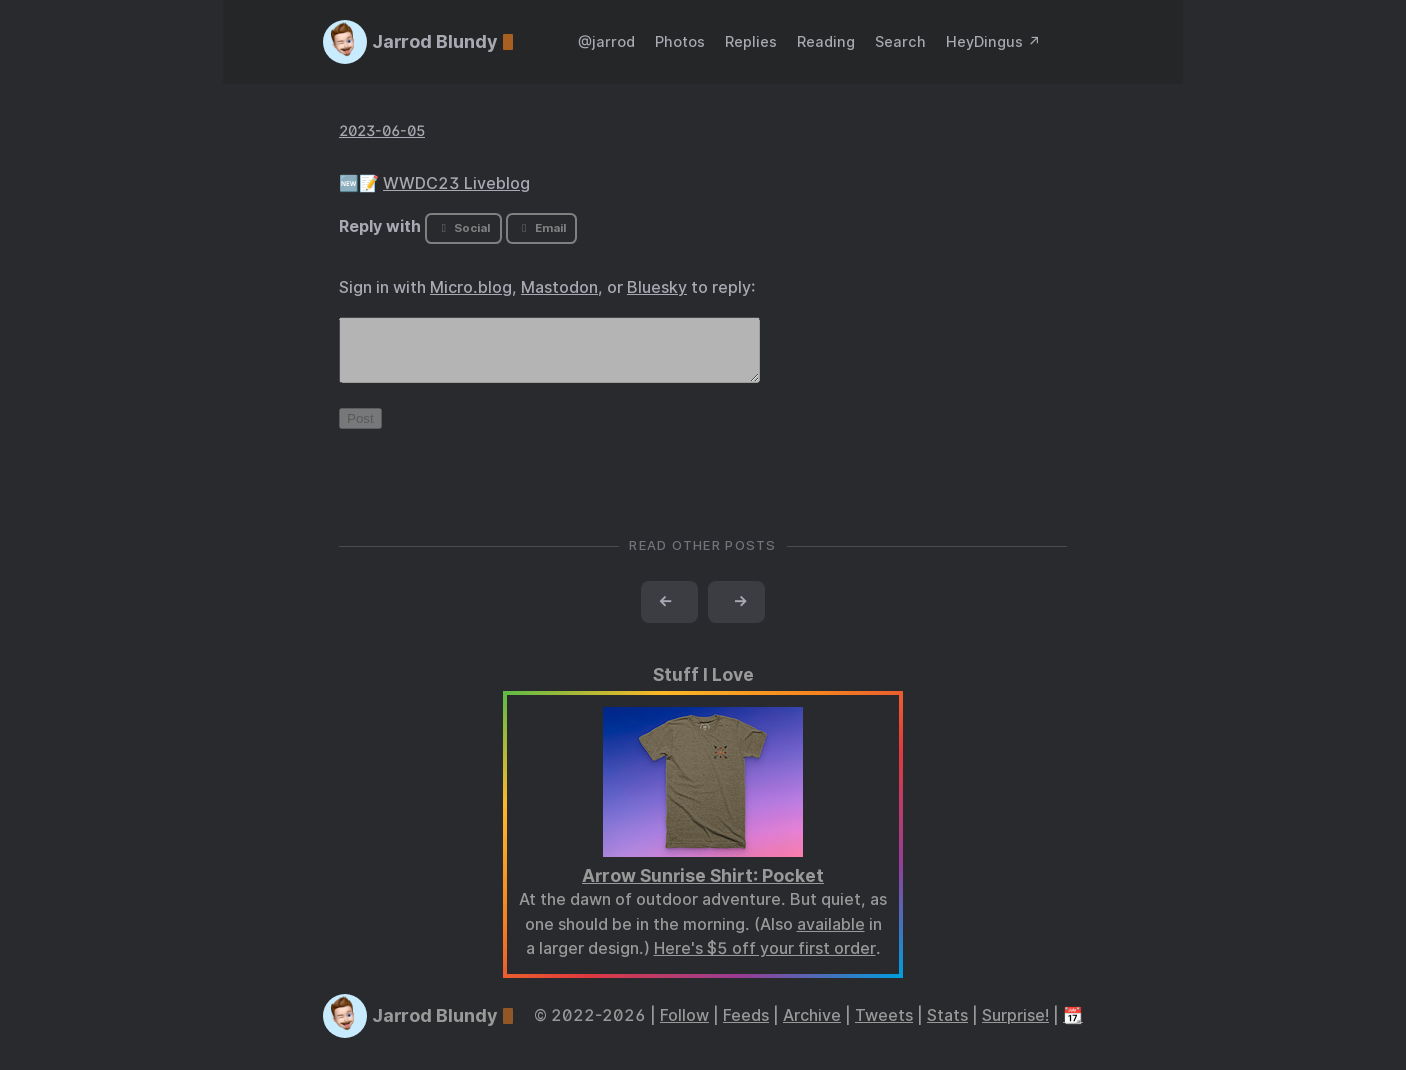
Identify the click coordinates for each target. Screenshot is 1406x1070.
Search (900, 41)
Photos (680, 41)
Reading (826, 41)
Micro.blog (471, 287)
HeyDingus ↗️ (993, 41)
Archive (812, 1027)
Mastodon (559, 287)
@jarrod (606, 41)
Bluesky (657, 287)
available (831, 936)
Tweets (884, 1027)
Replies (751, 41)
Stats (947, 1027)
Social (463, 228)
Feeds (746, 1027)
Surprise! (1015, 1027)
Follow (684, 1027)
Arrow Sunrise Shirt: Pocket (703, 887)
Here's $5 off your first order (765, 960)
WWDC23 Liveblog (456, 183)
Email (541, 228)
